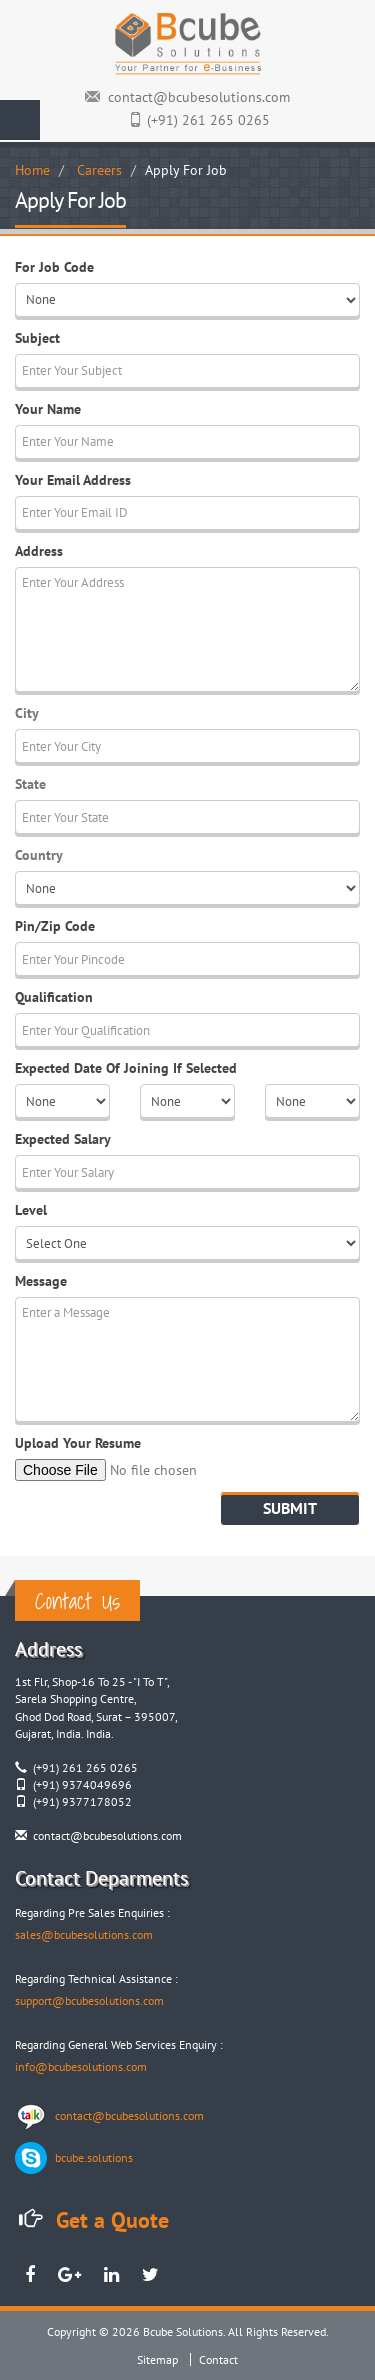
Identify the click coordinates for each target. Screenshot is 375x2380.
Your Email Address (73, 480)
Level (31, 1210)
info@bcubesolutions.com (81, 2066)
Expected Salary (63, 1139)
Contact (218, 2359)
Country (39, 855)
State (30, 784)
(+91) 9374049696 (82, 1784)
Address (39, 551)
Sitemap (157, 2359)
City (27, 713)
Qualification (54, 997)
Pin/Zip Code (55, 926)
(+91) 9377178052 (82, 1801)
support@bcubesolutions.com (89, 2000)
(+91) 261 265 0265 (208, 120)
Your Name (48, 409)
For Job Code (54, 267)
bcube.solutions (94, 2157)
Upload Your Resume (78, 1443)
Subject (37, 338)
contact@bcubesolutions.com (199, 97)
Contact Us (77, 1600)
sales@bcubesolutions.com (84, 1934)
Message (41, 1281)
